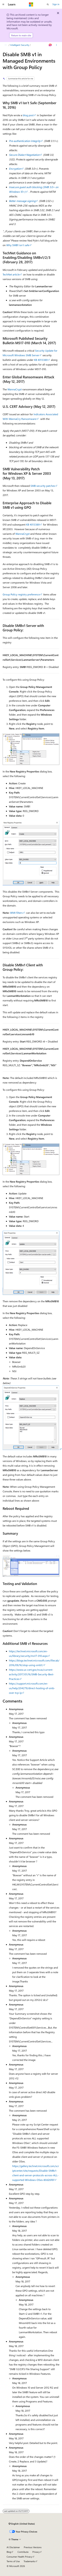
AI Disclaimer (13, 2547)
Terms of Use (13, 2561)
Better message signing (22, 201)
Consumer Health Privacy (19, 2556)
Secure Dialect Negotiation (24, 154)
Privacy (36, 2551)
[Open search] (47, 4)
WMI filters (16, 912)
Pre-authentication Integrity (25, 141)
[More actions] (56, 45)
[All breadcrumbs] (5, 45)
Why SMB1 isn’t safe (17, 245)
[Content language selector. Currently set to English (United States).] (22, 2523)
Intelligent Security (19, 44)
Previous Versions (32, 2547)
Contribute (23, 2551)
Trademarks (29, 2561)
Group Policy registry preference (21, 594)
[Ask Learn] (50, 45)
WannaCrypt (14, 389)
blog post (28, 115)
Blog (9, 2551)
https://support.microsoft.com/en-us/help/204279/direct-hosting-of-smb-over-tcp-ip (32, 1688)
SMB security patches (42, 485)
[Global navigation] (3, 4)
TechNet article (11, 274)
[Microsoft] (31, 4)
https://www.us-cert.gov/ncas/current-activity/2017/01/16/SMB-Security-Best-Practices (31, 1674)
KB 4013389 (41, 360)
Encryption (15, 168)
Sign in (55, 4)
